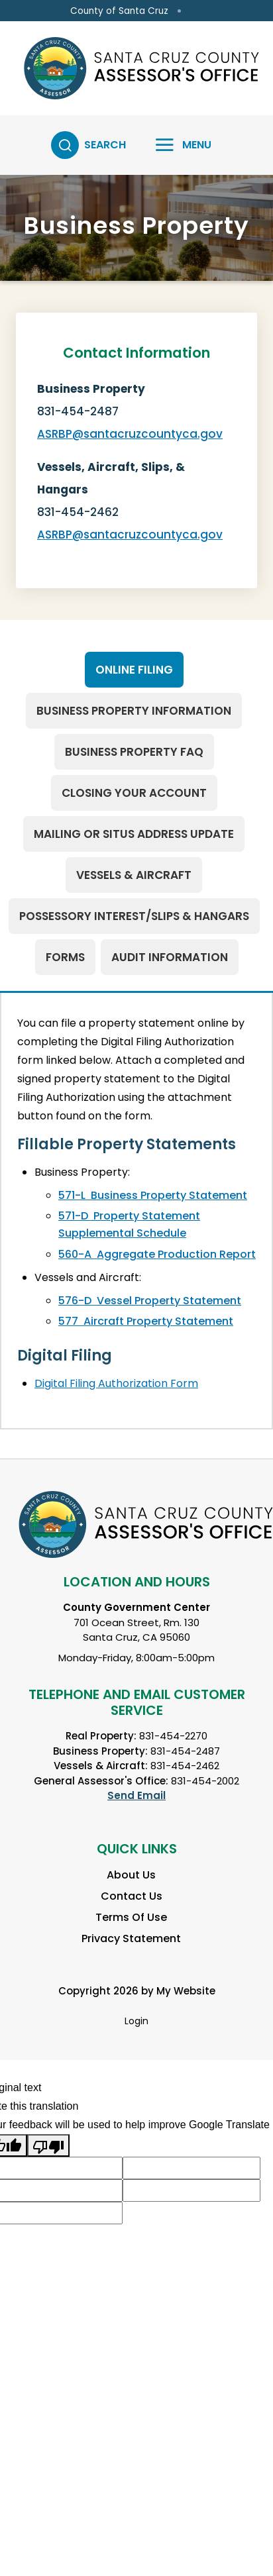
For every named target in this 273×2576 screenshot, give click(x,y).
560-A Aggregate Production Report (157, 1254)
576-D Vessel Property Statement (149, 1300)
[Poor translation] (48, 2145)
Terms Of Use (131, 1917)
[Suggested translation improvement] (191, 2168)
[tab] (134, 670)
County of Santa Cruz (119, 11)
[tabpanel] (136, 1211)
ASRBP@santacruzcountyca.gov (130, 434)
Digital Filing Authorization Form (116, 1383)
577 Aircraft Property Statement (145, 1321)
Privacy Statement (131, 1938)
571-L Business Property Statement (152, 1195)
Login (136, 2021)
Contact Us (131, 1896)
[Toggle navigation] (175, 145)
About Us (131, 1874)
